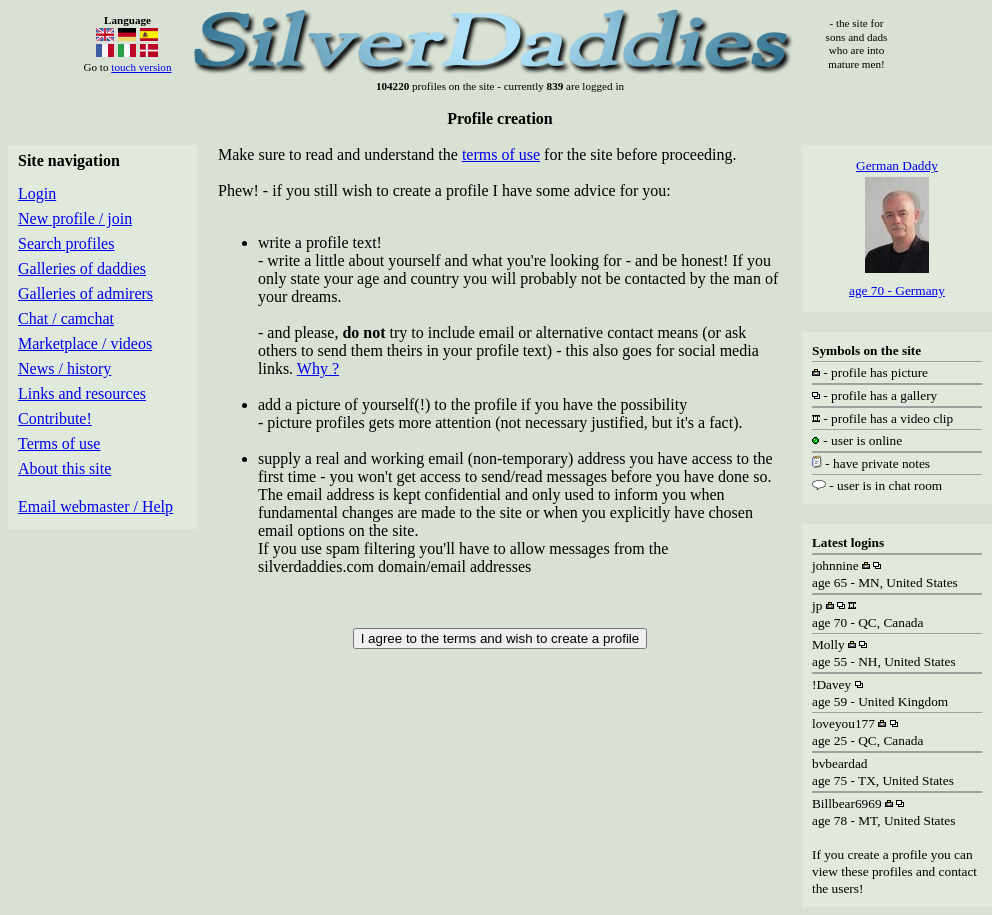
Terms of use (59, 443)
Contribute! (55, 418)
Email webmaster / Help (95, 506)
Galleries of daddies (82, 268)
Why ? (318, 368)
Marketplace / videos (85, 343)
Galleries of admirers (85, 293)
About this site (64, 468)
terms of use (501, 154)
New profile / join (75, 218)
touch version (141, 67)
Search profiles (66, 243)
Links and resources (82, 393)
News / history (64, 368)
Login (37, 193)
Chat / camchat (66, 318)
